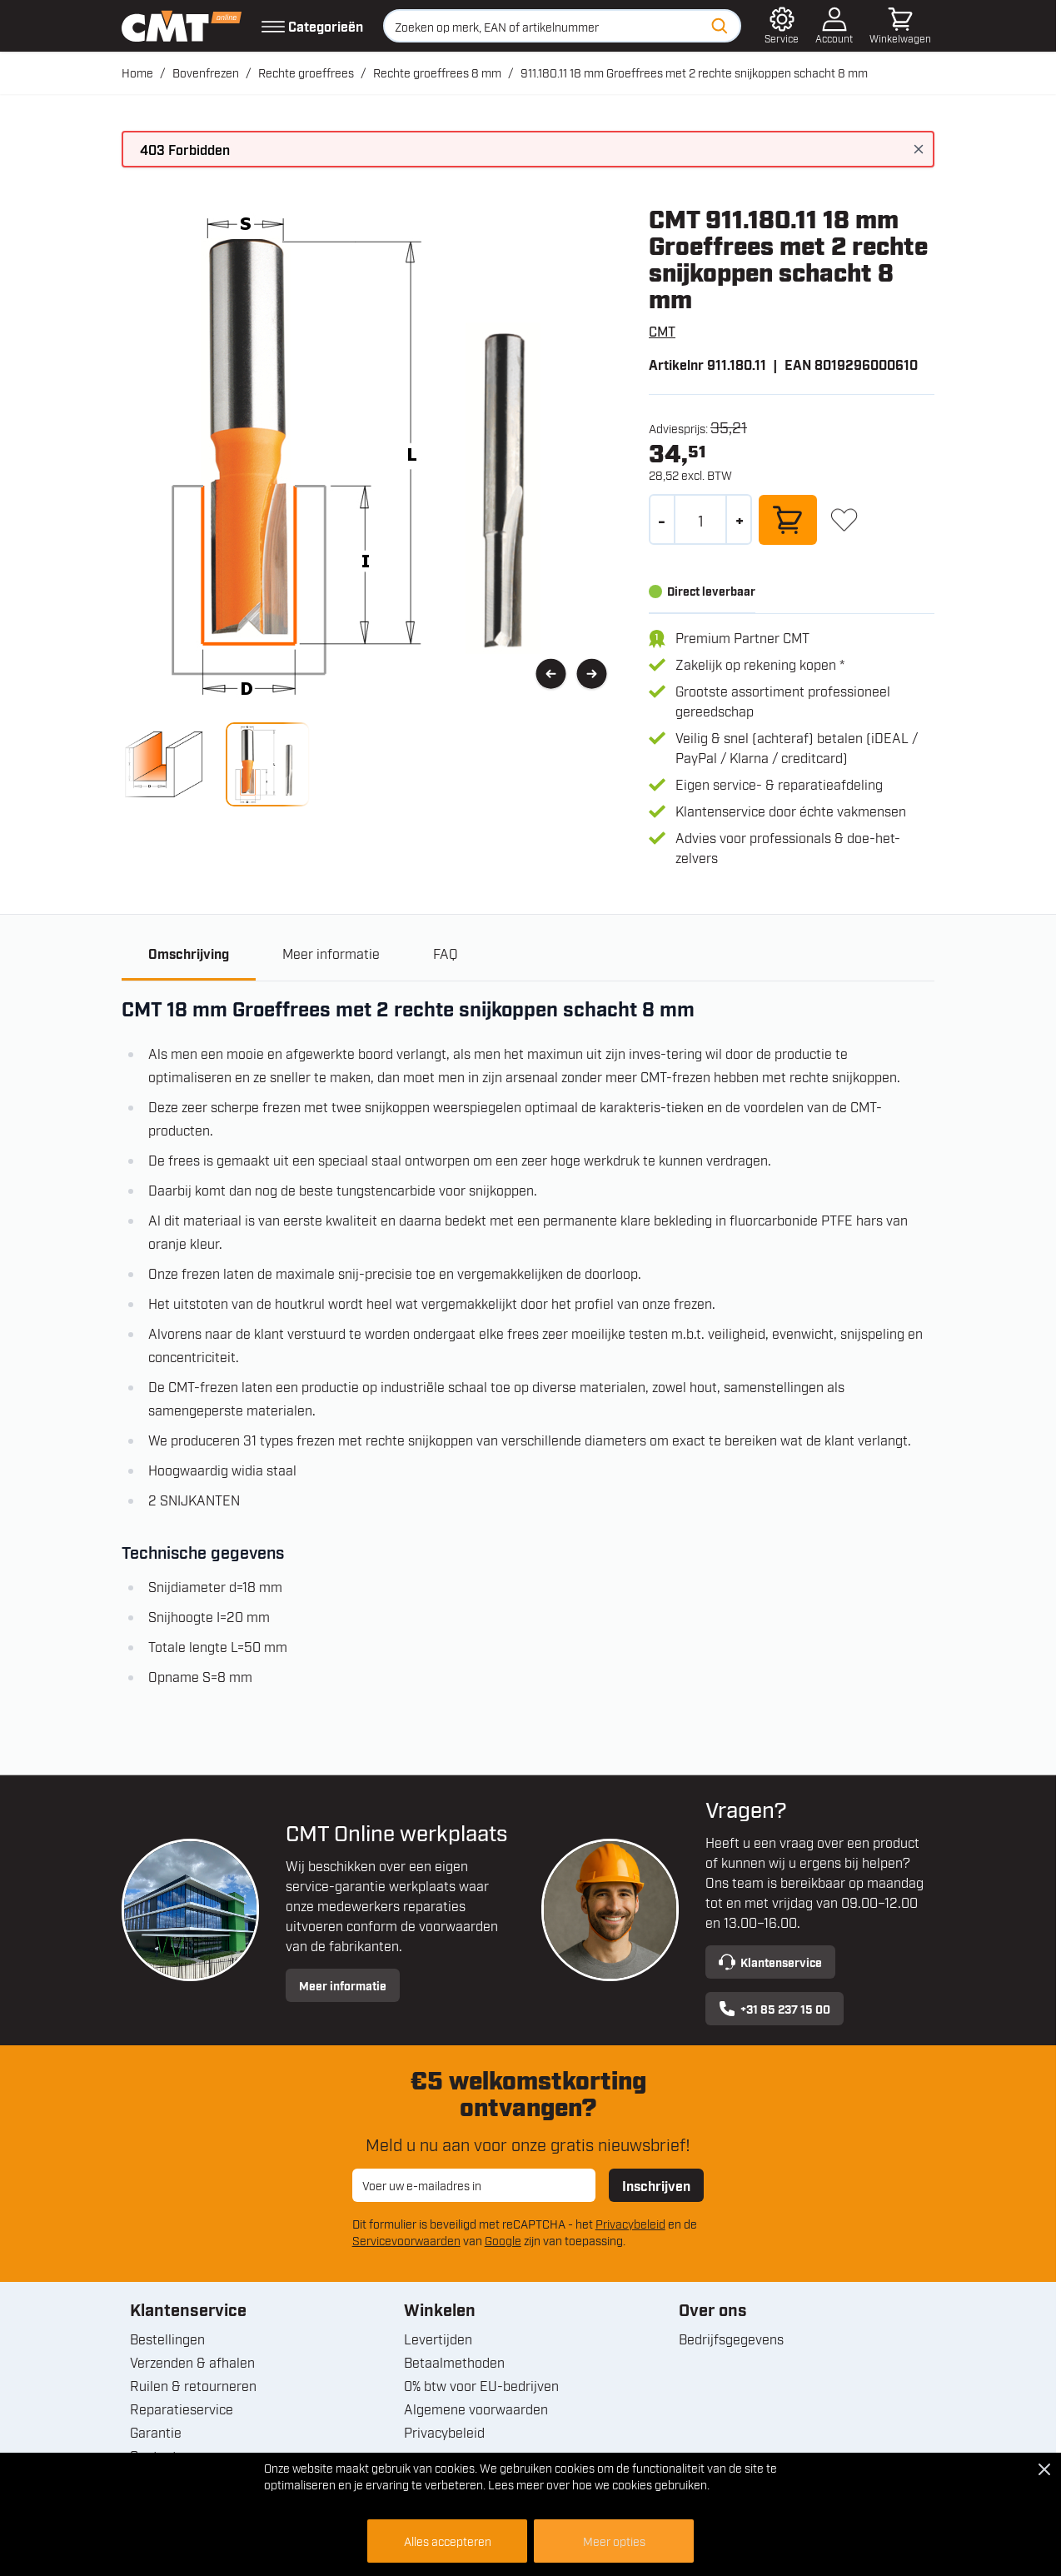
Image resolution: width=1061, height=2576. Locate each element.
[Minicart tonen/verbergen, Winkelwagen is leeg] (900, 25)
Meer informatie (342, 1985)
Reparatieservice (181, 2408)
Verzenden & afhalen (192, 2362)
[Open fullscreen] (372, 454)
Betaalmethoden (454, 2362)
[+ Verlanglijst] (844, 519)
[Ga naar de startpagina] (182, 26)
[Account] (834, 25)
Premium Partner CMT (742, 637)
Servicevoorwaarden (406, 2240)
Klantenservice (770, 1962)
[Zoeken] (719, 25)
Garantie (156, 2432)
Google (503, 2240)
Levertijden (438, 2338)
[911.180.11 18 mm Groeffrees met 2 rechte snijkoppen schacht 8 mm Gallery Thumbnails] (216, 764)
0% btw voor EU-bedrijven (481, 2385)
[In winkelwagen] (788, 520)
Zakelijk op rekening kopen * (759, 664)
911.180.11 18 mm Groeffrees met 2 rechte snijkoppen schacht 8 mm (694, 72)
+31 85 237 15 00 (774, 2008)
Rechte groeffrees (306, 72)
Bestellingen (167, 2338)
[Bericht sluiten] (918, 149)
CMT (662, 330)
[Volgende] (592, 674)
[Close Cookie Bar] (1044, 2469)
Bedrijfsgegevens (731, 2338)
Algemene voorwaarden (476, 2408)
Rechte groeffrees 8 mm (437, 72)
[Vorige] (551, 674)
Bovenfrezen (205, 72)
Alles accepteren (447, 2541)
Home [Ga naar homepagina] (137, 72)
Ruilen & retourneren (193, 2385)
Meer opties (614, 2541)
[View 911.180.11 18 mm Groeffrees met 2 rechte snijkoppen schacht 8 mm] (164, 764)
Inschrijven (656, 2185)
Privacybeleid (630, 2223)
